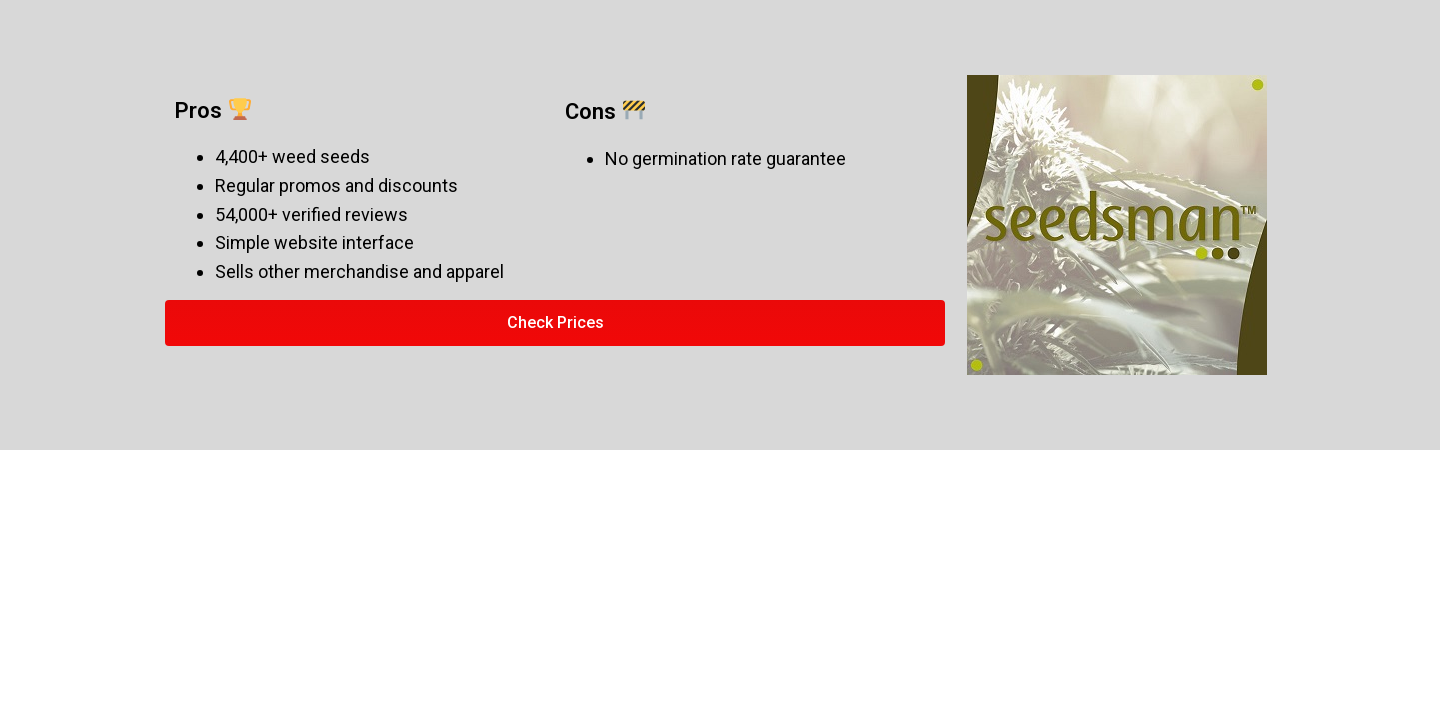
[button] (555, 323)
